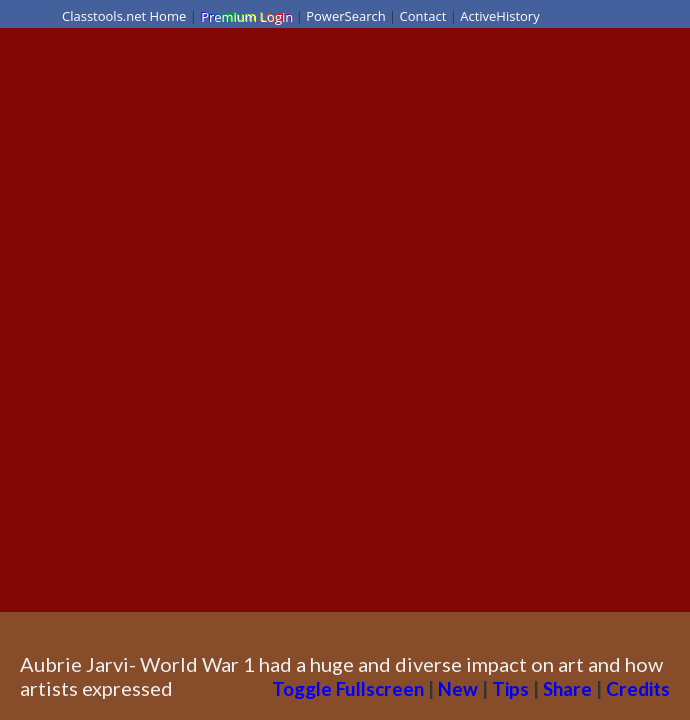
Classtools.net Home (124, 16)
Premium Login (246, 16)
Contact (423, 16)
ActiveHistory (500, 16)
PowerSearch (346, 16)
